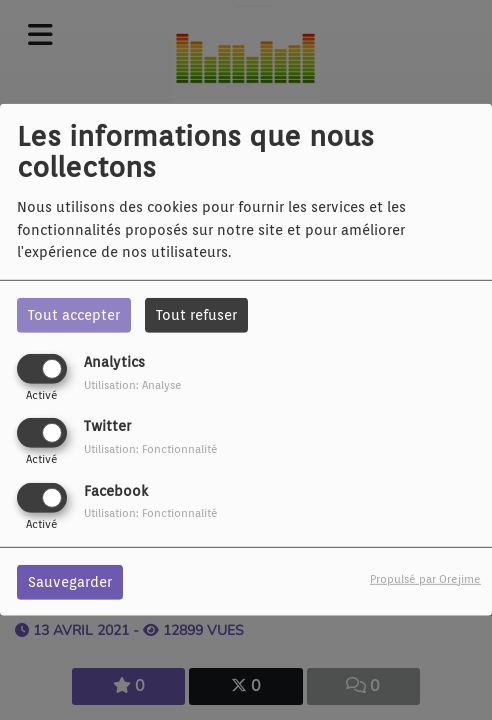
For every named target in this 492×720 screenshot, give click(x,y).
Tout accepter (74, 315)
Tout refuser (196, 315)
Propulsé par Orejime (425, 578)
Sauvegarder (70, 581)
